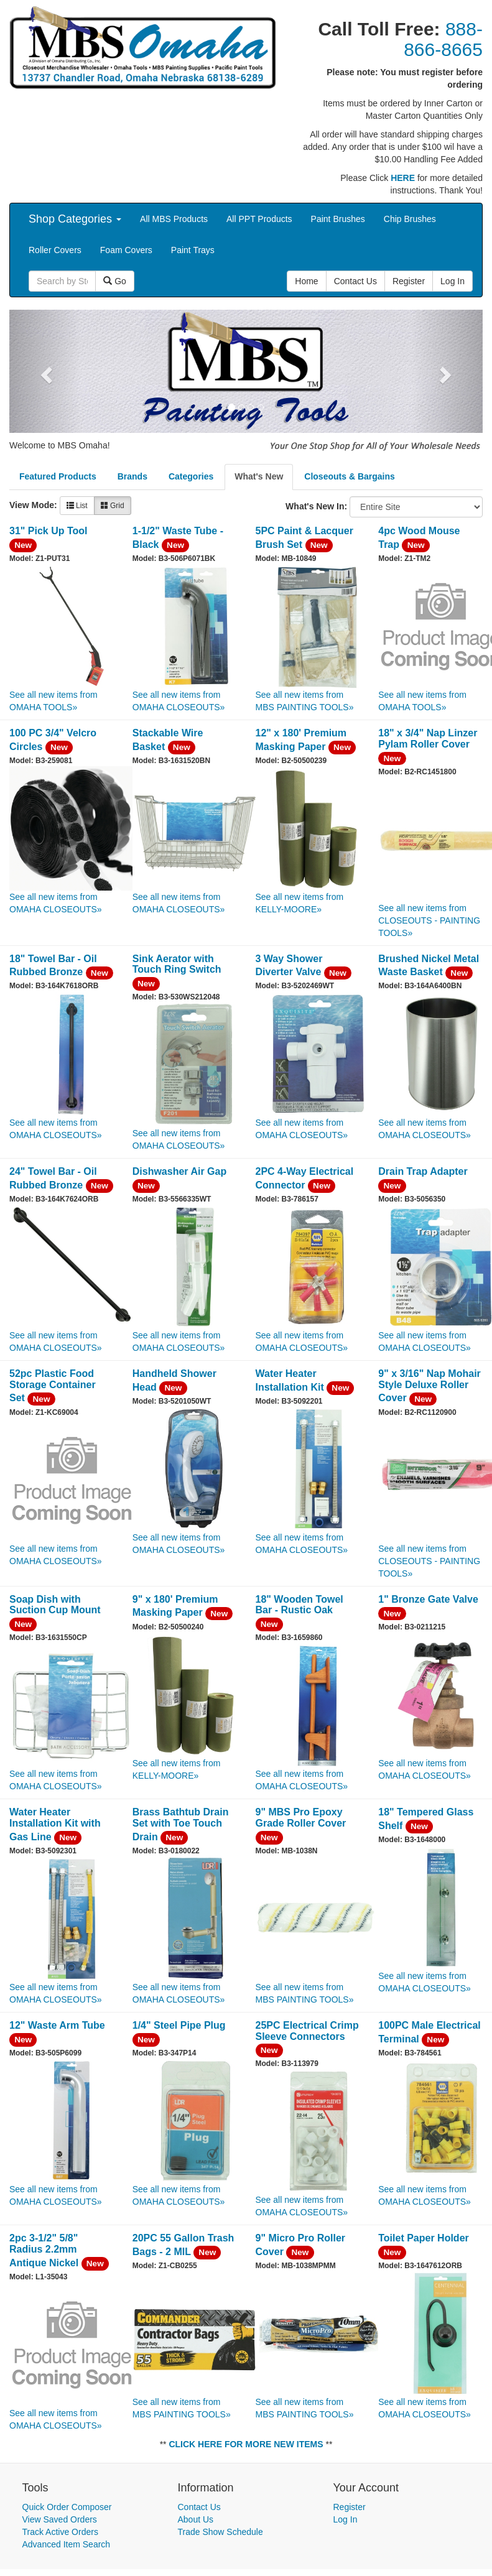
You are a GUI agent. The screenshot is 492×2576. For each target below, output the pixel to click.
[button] (44, 371)
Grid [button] (112, 505)
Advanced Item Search (66, 2544)
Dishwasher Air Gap (179, 1171)
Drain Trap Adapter (422, 1171)
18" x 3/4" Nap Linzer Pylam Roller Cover (427, 738)
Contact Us (199, 2507)
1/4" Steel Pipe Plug (179, 2025)
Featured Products (57, 476)
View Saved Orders (59, 2519)
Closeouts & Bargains (349, 476)
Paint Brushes (338, 219)
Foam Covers (126, 250)
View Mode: (33, 505)
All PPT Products (259, 219)
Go (114, 281)
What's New (258, 476)
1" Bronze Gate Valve (428, 1599)
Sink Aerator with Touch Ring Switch (176, 964)
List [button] (77, 505)
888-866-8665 (443, 39)
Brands (132, 476)
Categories (191, 476)
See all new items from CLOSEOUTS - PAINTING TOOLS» (429, 920)
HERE (403, 178)
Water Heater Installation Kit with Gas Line (55, 1824)
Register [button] (408, 281)
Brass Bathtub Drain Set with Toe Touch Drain (180, 1824)
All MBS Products (174, 219)
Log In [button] (452, 281)
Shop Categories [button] (75, 219)
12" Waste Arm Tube (57, 2025)
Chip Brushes (410, 219)
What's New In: (316, 506)
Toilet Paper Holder (423, 2238)
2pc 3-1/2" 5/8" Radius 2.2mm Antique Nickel (43, 2250)
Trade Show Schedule (220, 2532)
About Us (196, 2519)
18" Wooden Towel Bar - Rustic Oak (299, 1605)
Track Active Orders (60, 2532)
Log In (345, 2519)
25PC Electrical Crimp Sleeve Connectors (307, 2031)
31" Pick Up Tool (48, 531)
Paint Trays (193, 250)
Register (349, 2507)
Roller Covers (55, 250)
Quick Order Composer (67, 2507)
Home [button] (306, 281)
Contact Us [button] (355, 281)
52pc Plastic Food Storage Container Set (52, 1385)
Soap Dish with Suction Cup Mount (55, 1605)
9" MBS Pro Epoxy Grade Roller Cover (301, 1817)
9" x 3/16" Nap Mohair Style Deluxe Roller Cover (429, 1385)
